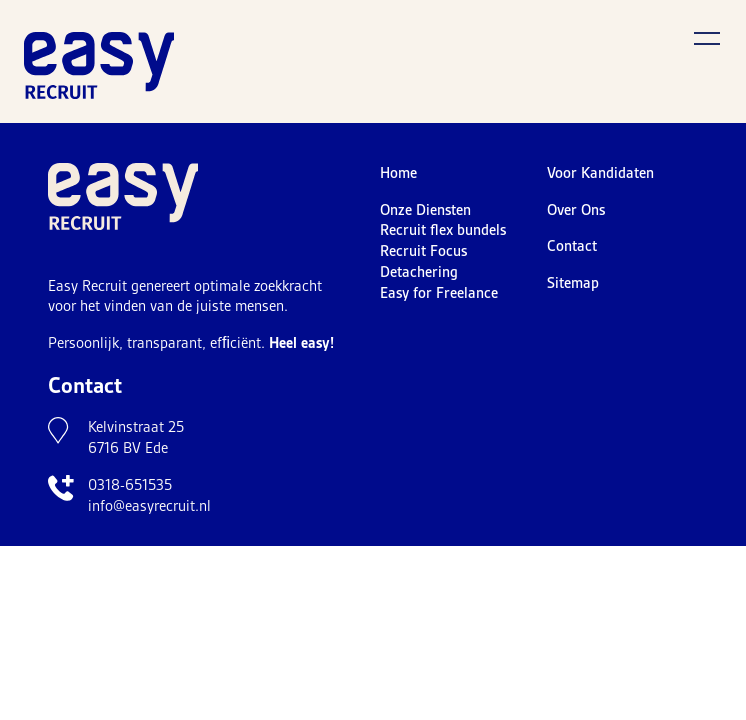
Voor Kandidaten (600, 173)
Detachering (419, 272)
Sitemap (573, 283)
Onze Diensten (425, 210)
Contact (572, 246)
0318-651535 (130, 485)
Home (398, 173)
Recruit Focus (423, 251)
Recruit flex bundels (443, 230)
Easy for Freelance (439, 293)
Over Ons (576, 210)
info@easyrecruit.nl (149, 506)
